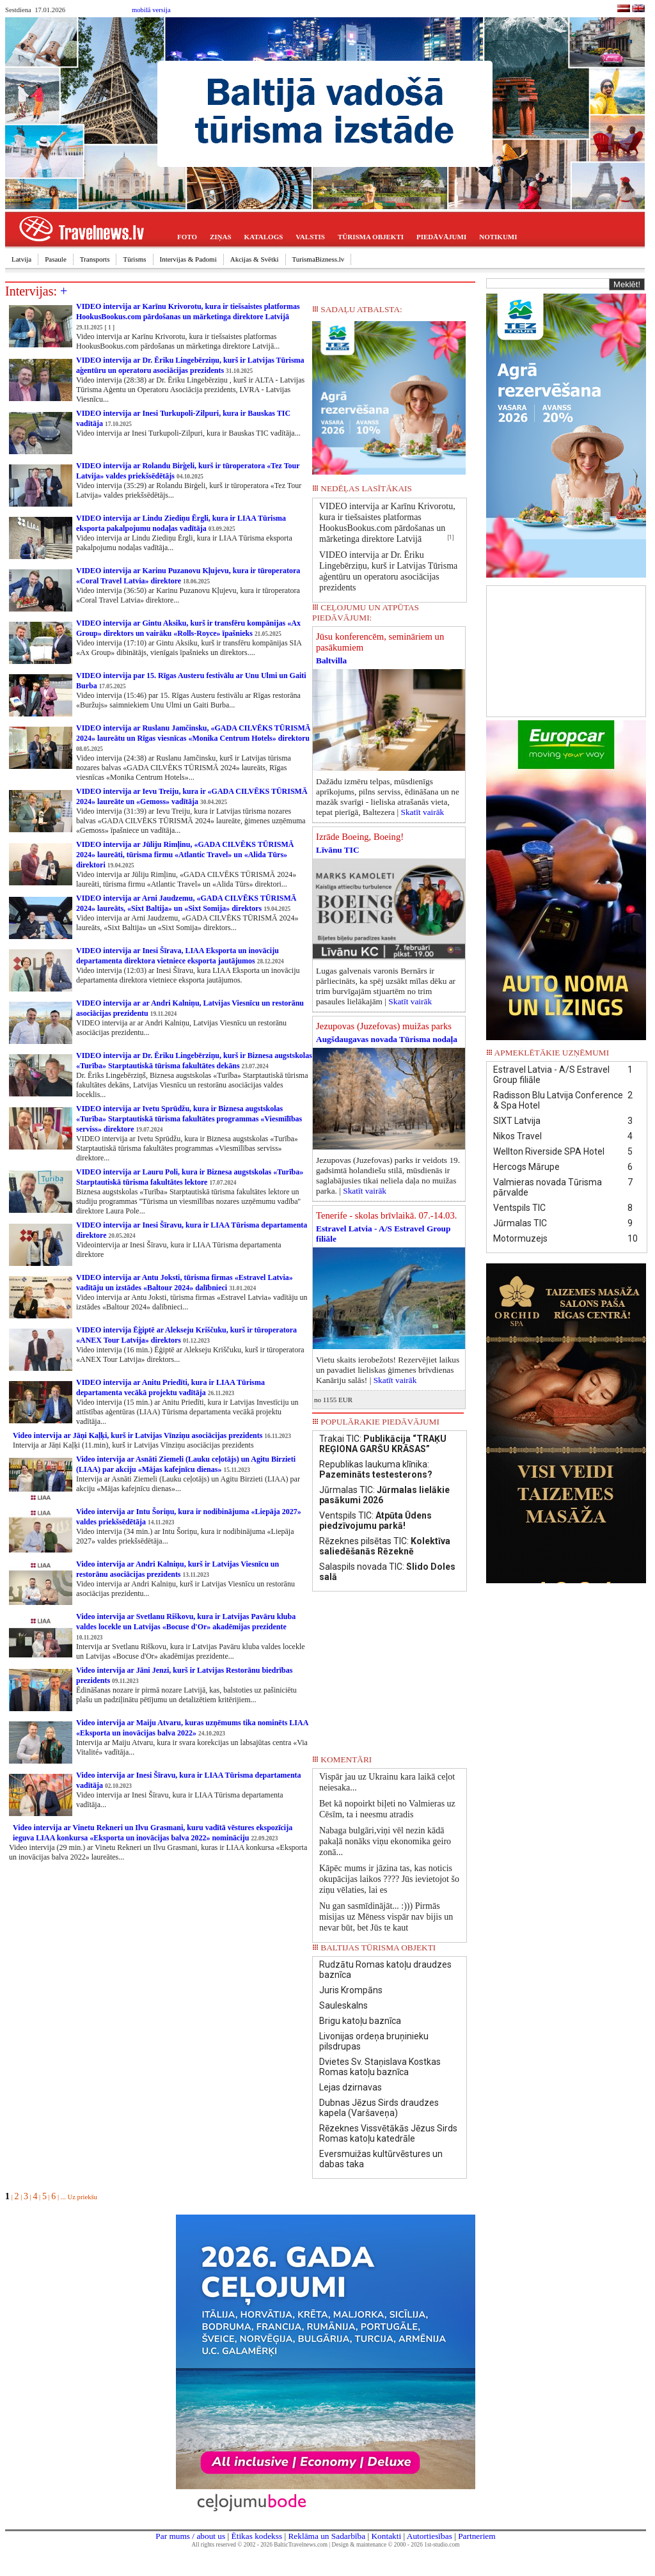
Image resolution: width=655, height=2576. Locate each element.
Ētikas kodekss (257, 2536)
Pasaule (56, 259)
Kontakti (386, 2536)
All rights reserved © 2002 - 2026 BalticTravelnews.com (260, 2544)
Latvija (21, 259)
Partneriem (476, 2536)
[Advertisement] (566, 650)
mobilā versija (151, 9)
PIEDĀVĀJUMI (441, 237)
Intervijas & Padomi (188, 259)
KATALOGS (263, 237)
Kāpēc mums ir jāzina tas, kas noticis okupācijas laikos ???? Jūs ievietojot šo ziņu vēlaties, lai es (389, 1879)
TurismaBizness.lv (318, 259)
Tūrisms (134, 259)
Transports (95, 259)
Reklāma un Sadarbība (326, 2536)
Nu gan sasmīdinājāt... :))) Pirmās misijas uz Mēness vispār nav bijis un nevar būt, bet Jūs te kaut (386, 1916)
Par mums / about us (190, 2536)
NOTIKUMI (498, 237)
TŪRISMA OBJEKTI (371, 237)
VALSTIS (310, 237)
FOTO (187, 237)
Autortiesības (429, 2536)
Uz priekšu (82, 2197)
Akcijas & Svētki (254, 259)
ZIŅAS (221, 237)
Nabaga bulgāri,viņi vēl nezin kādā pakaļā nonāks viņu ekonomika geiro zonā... (385, 1841)
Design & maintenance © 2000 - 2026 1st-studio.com (396, 2544)
